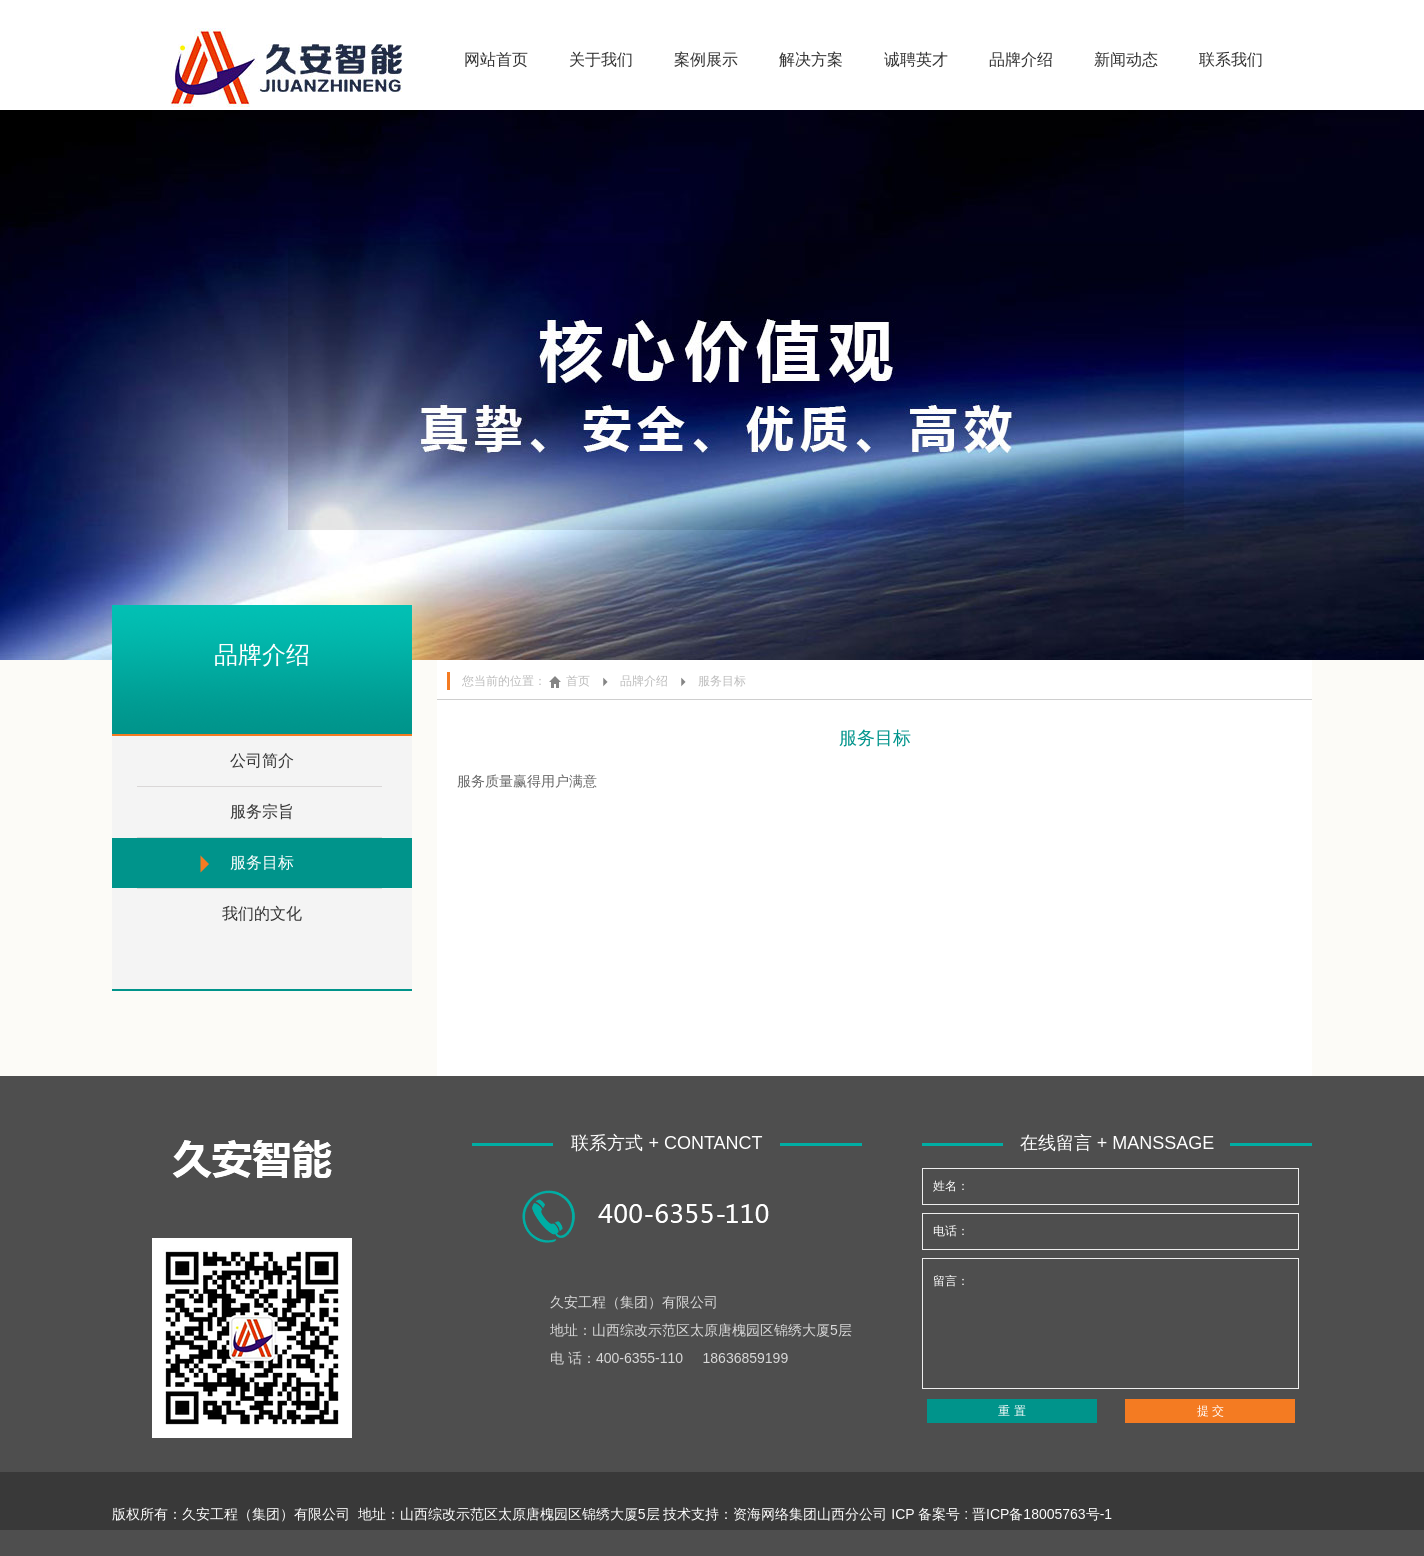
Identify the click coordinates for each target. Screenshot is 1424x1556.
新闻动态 (1126, 59)
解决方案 (811, 59)
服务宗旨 (262, 811)
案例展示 (706, 59)
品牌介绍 (1021, 59)
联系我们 (1231, 59)
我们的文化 (262, 913)
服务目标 (262, 862)
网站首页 (496, 59)
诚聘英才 (916, 59)
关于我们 (601, 59)
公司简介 (262, 760)
